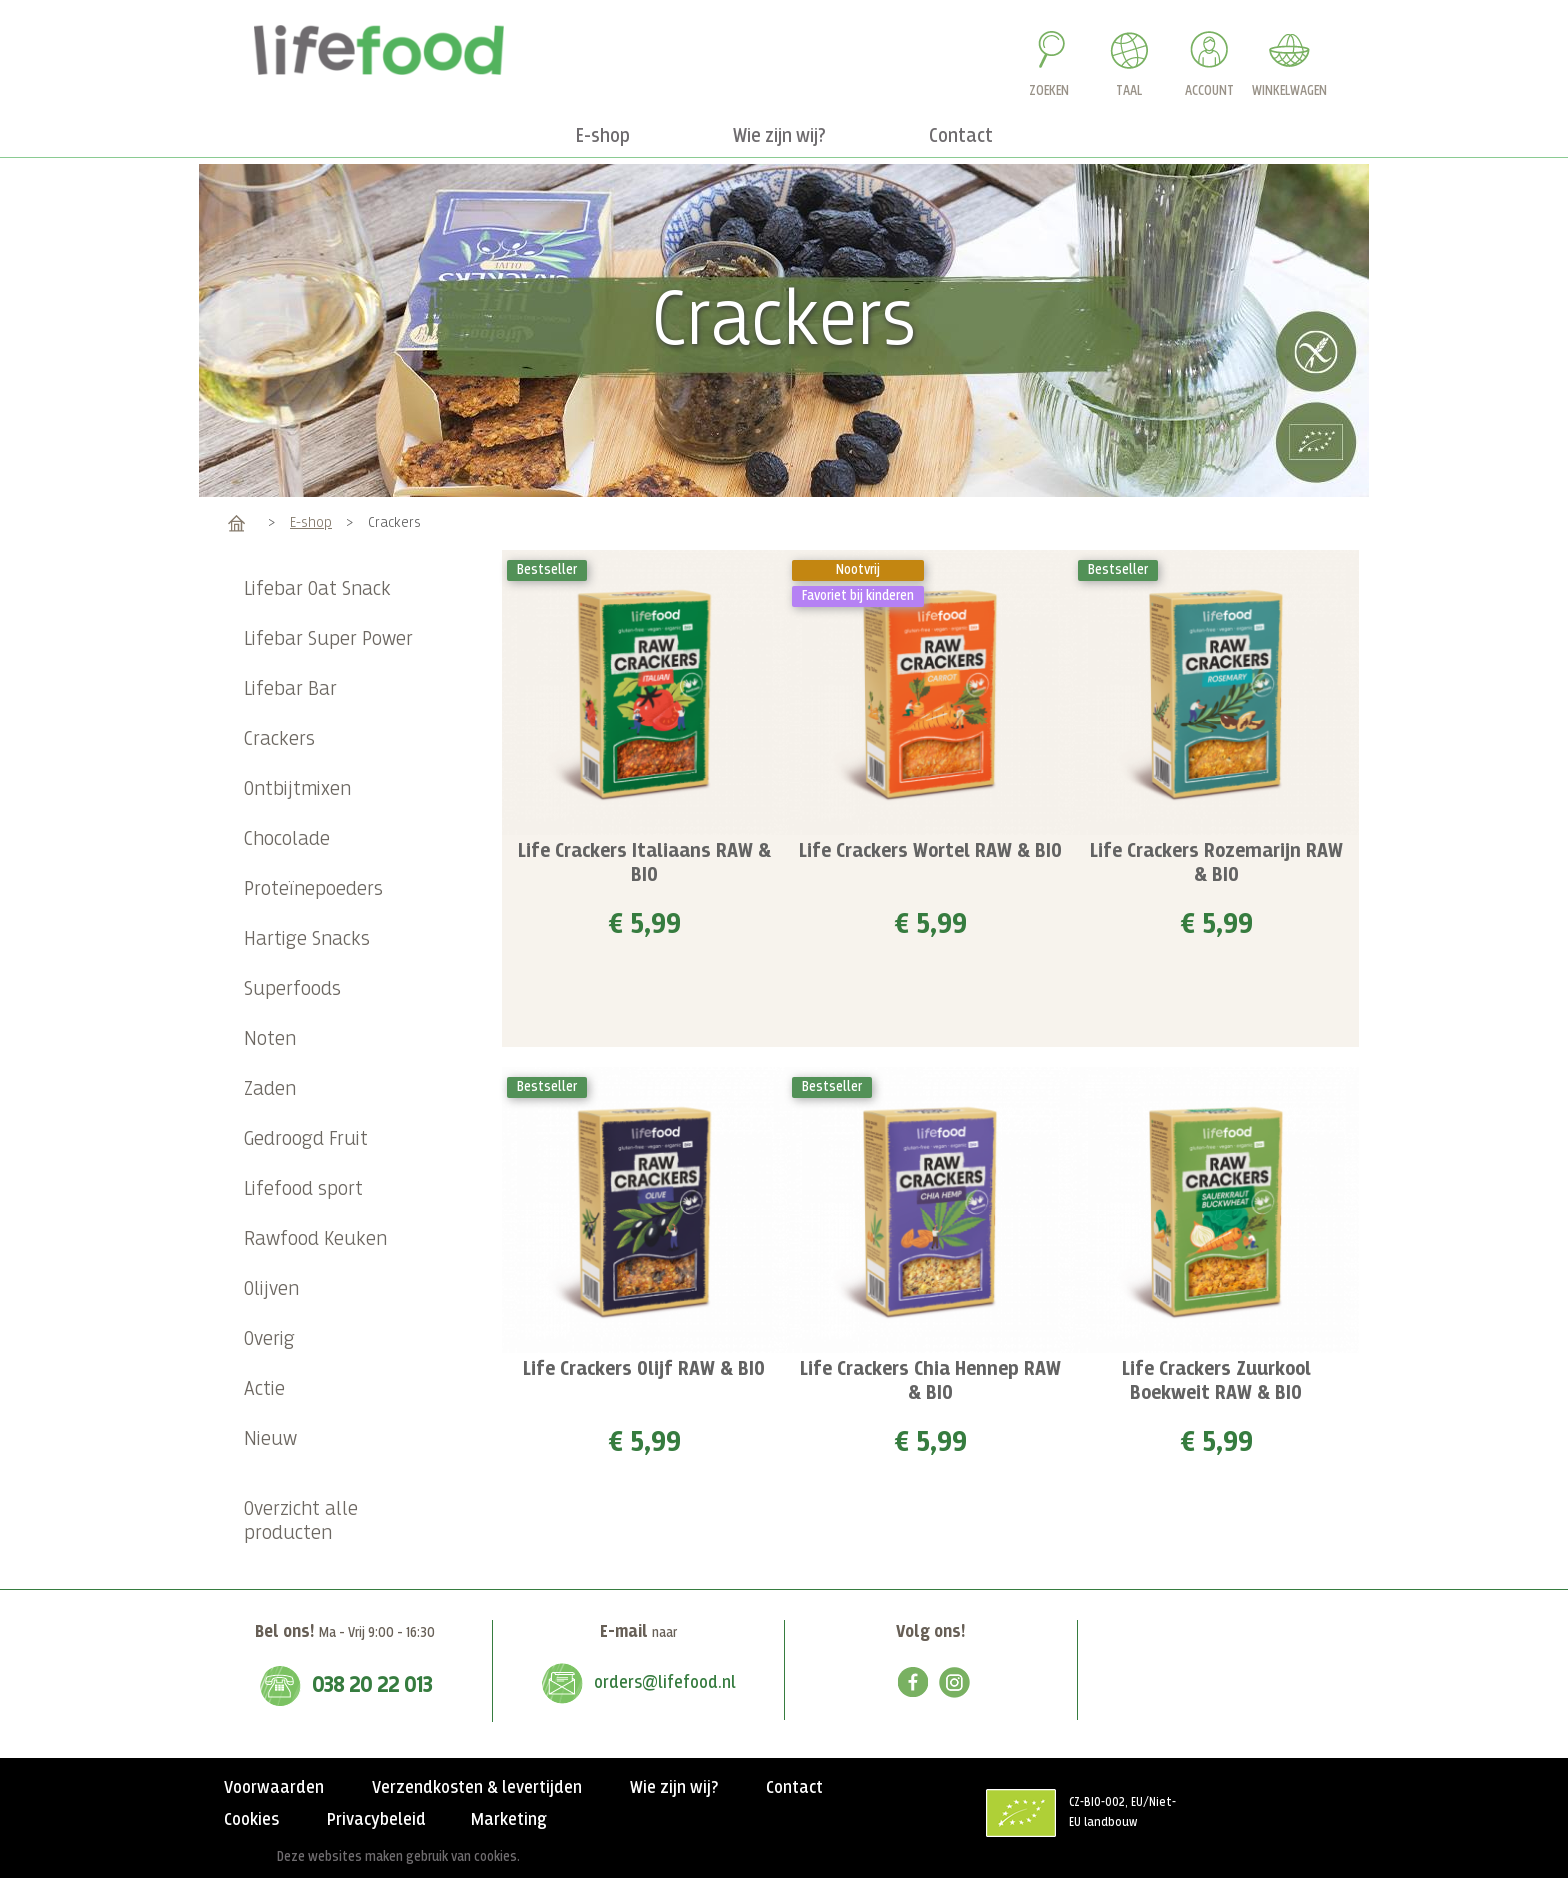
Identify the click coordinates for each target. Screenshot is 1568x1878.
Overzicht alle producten (301, 1521)
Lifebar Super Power (328, 639)
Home (236, 522)
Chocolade (287, 839)
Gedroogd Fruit (306, 1139)
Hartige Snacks (307, 939)
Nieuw (270, 1439)
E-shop (311, 522)
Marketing (509, 1820)
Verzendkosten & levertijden (477, 1788)
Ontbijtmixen (297, 789)
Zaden (270, 1089)
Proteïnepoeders (313, 889)
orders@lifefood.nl (665, 1683)
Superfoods (292, 989)
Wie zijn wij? (674, 1788)
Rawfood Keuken (315, 1239)
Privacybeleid (376, 1820)
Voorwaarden (274, 1788)
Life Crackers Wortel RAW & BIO (930, 851)
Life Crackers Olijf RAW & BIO (644, 1369)
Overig (269, 1339)
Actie (264, 1389)
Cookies (251, 1820)
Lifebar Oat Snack (317, 589)
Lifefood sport (303, 1189)
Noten (270, 1039)
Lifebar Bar (290, 689)
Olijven (271, 1289)
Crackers (279, 739)
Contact (794, 1788)
